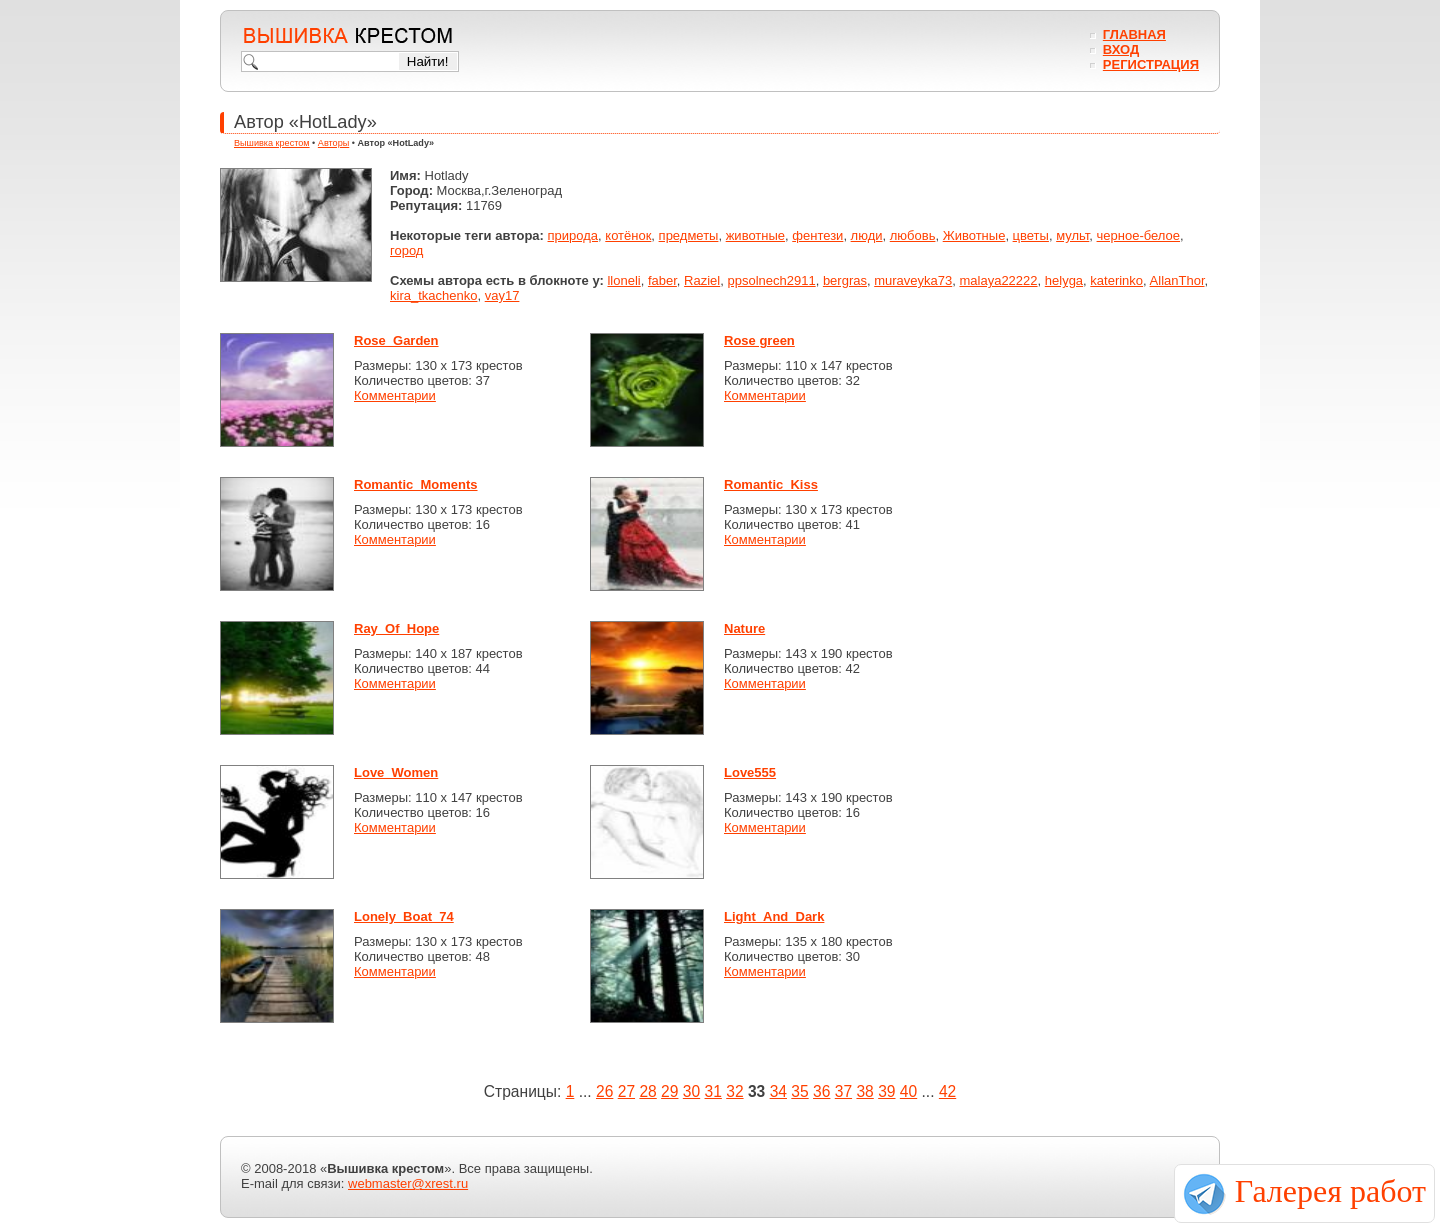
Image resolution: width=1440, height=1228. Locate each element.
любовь (913, 235)
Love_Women (396, 772)
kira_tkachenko (433, 295)
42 (947, 1091)
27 (626, 1091)
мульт (1072, 235)
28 (647, 1091)
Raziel (702, 280)
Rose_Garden (396, 340)
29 (669, 1091)
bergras (845, 280)
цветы (1031, 235)
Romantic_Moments (416, 484)
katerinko (1116, 280)
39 (886, 1091)
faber (662, 280)
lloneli (623, 280)
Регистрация (1151, 64)
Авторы (333, 143)
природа (573, 235)
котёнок (628, 235)
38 (864, 1091)
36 (821, 1091)
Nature (744, 628)
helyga (1064, 280)
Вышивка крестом (272, 143)
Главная (1134, 34)
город (406, 250)
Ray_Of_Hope (396, 628)
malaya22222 (998, 280)
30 (691, 1091)
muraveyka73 (913, 280)
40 (908, 1091)
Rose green (759, 340)
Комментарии (395, 395)
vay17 (502, 295)
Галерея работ (1330, 1191)
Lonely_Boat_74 (404, 916)
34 (778, 1091)
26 (604, 1091)
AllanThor (1177, 280)
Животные (974, 235)
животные (755, 235)
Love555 (750, 772)
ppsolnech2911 (771, 280)
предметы (689, 235)
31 (713, 1091)
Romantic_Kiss (771, 484)
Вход (1121, 49)
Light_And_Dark (774, 916)
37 (843, 1091)
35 (799, 1091)
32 (734, 1091)
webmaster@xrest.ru (408, 1183)
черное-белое (1139, 235)
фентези (817, 235)
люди (867, 235)
